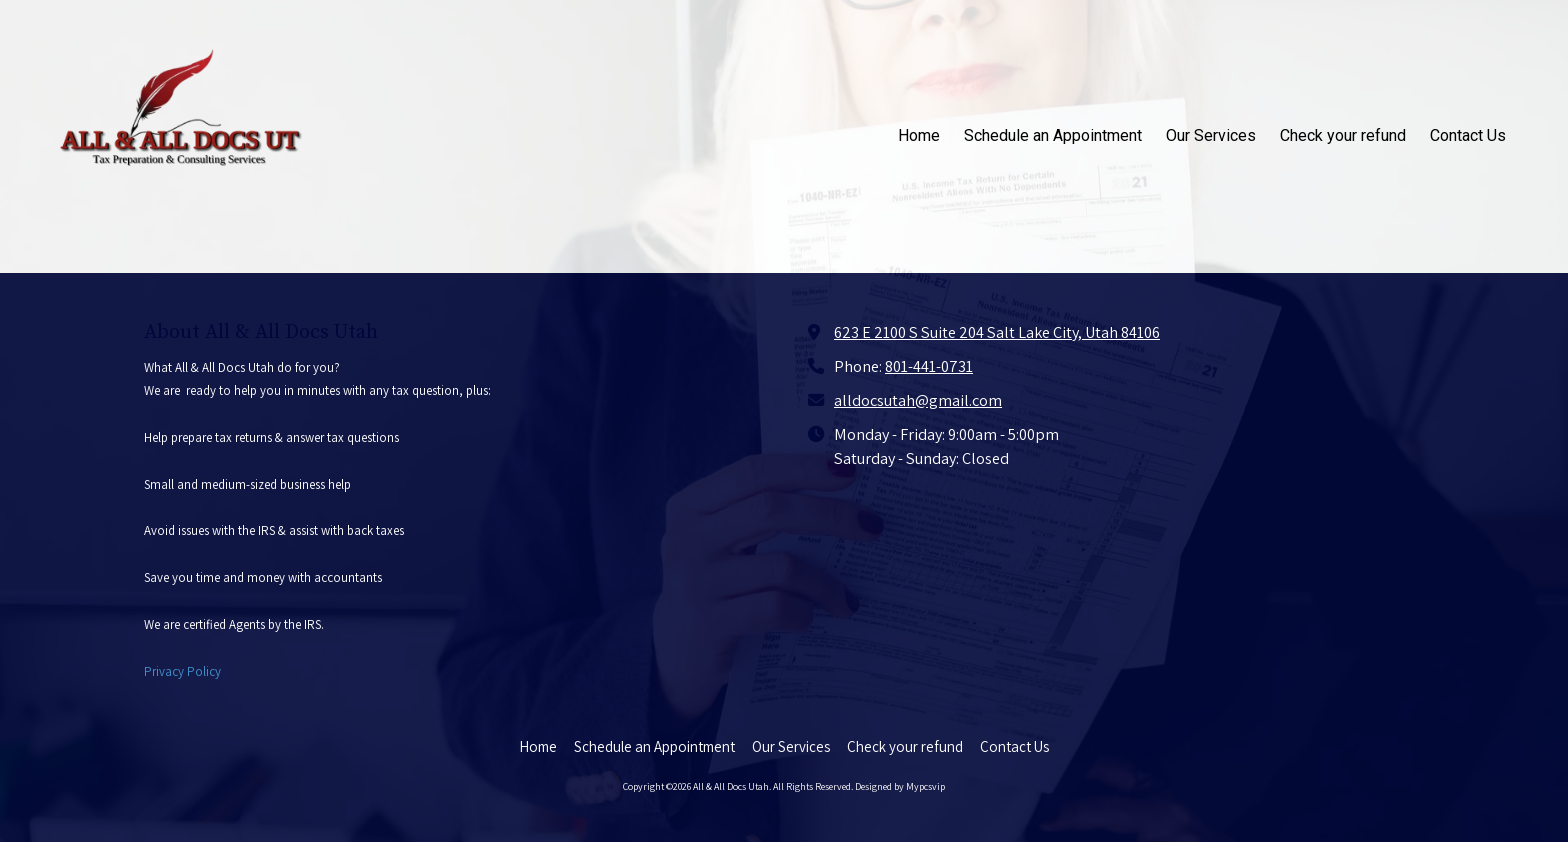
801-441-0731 (929, 366)
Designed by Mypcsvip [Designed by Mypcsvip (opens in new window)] (900, 786)
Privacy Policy (182, 671)
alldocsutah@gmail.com (918, 400)
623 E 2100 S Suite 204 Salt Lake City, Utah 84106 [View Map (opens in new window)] (997, 332)
